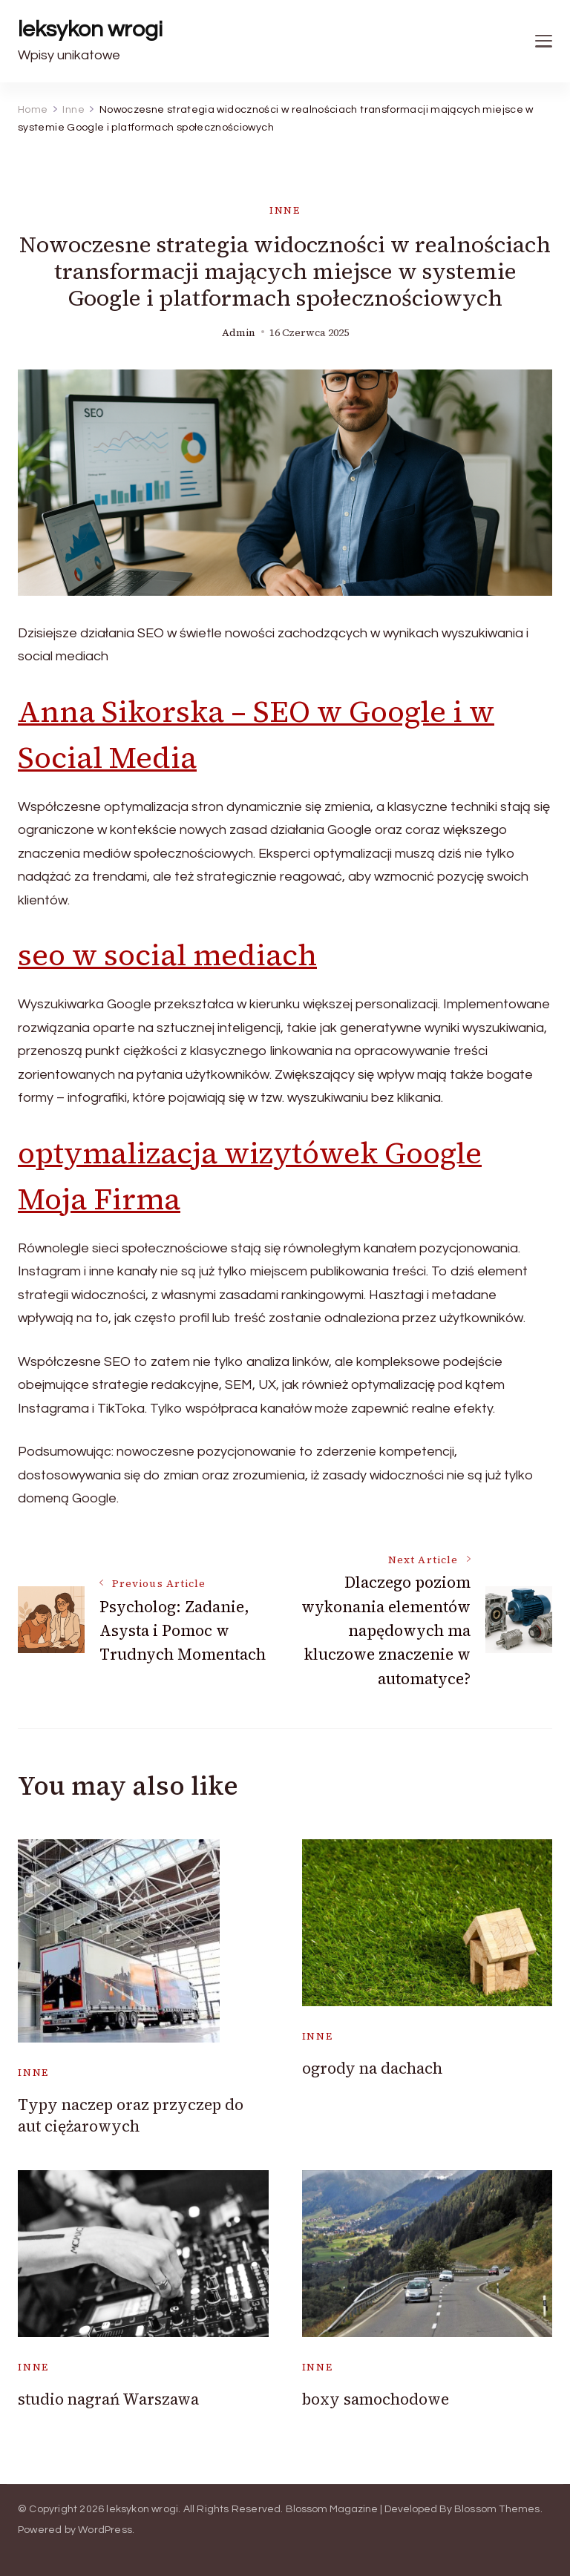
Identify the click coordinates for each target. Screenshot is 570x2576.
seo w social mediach (167, 955)
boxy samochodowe (375, 2399)
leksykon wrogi (90, 29)
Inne (285, 210)
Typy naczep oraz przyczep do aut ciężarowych (130, 2115)
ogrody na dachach (372, 2068)
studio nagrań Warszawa (108, 2399)
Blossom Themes (497, 2509)
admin (238, 333)
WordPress (105, 2530)
